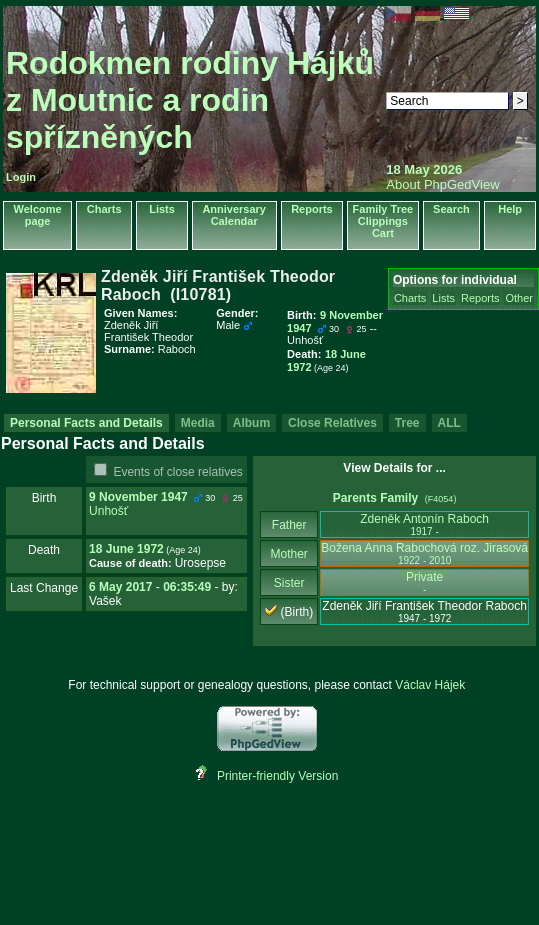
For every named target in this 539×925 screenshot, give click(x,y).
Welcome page (38, 215)
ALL (449, 423)
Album (251, 423)
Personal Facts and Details (86, 423)
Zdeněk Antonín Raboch (424, 524)
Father (289, 525)
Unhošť (108, 511)
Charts (104, 209)
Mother (289, 554)
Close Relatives (332, 423)
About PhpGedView (442, 184)
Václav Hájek (430, 685)
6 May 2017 (120, 587)
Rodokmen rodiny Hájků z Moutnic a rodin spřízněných (190, 100)
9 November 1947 (138, 497)
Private (424, 582)
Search (451, 209)
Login (21, 177)
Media (198, 423)
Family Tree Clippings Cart (383, 221)
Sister (289, 583)
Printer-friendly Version (277, 776)
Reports (312, 209)
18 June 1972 (126, 549)
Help (510, 209)
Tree (407, 423)
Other (519, 298)
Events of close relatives (177, 472)
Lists (162, 209)
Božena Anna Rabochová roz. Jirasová (424, 553)
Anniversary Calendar (234, 215)
